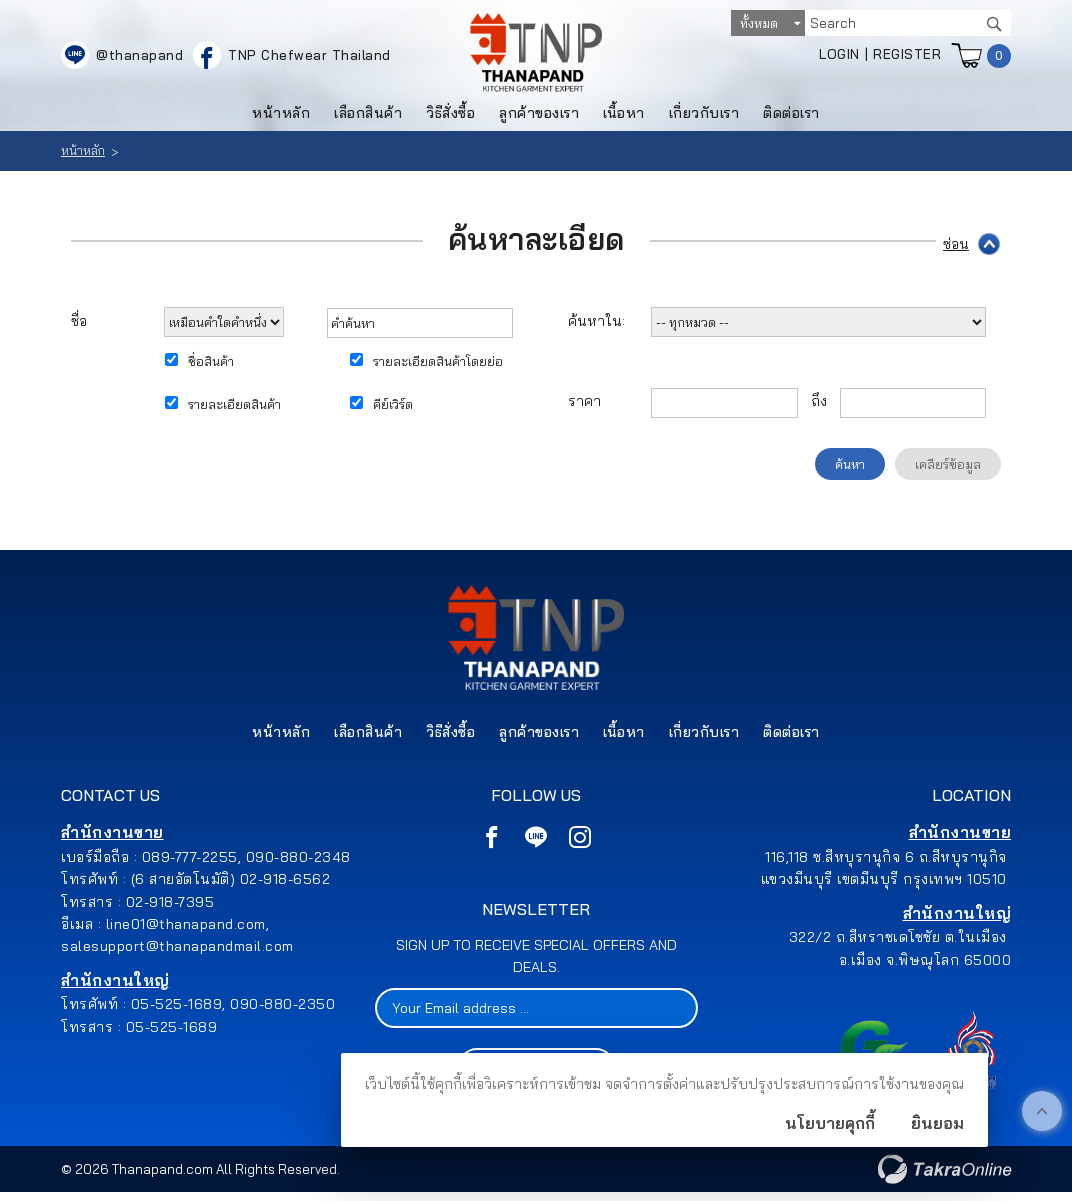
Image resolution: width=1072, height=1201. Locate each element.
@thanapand (139, 58)
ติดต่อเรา (791, 117)
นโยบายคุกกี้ (830, 1123)
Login (839, 57)
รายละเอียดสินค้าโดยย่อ (438, 365)
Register (907, 57)
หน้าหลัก (281, 117)
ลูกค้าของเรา (539, 117)
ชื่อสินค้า (211, 365)
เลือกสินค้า (368, 117)
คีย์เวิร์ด (393, 408)
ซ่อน (956, 247)
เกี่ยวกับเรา (704, 117)
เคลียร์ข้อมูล (948, 468)
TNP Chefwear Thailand (309, 58)
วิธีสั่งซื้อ (450, 117)
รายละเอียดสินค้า (234, 408)
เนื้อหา (624, 117)
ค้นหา (850, 468)
